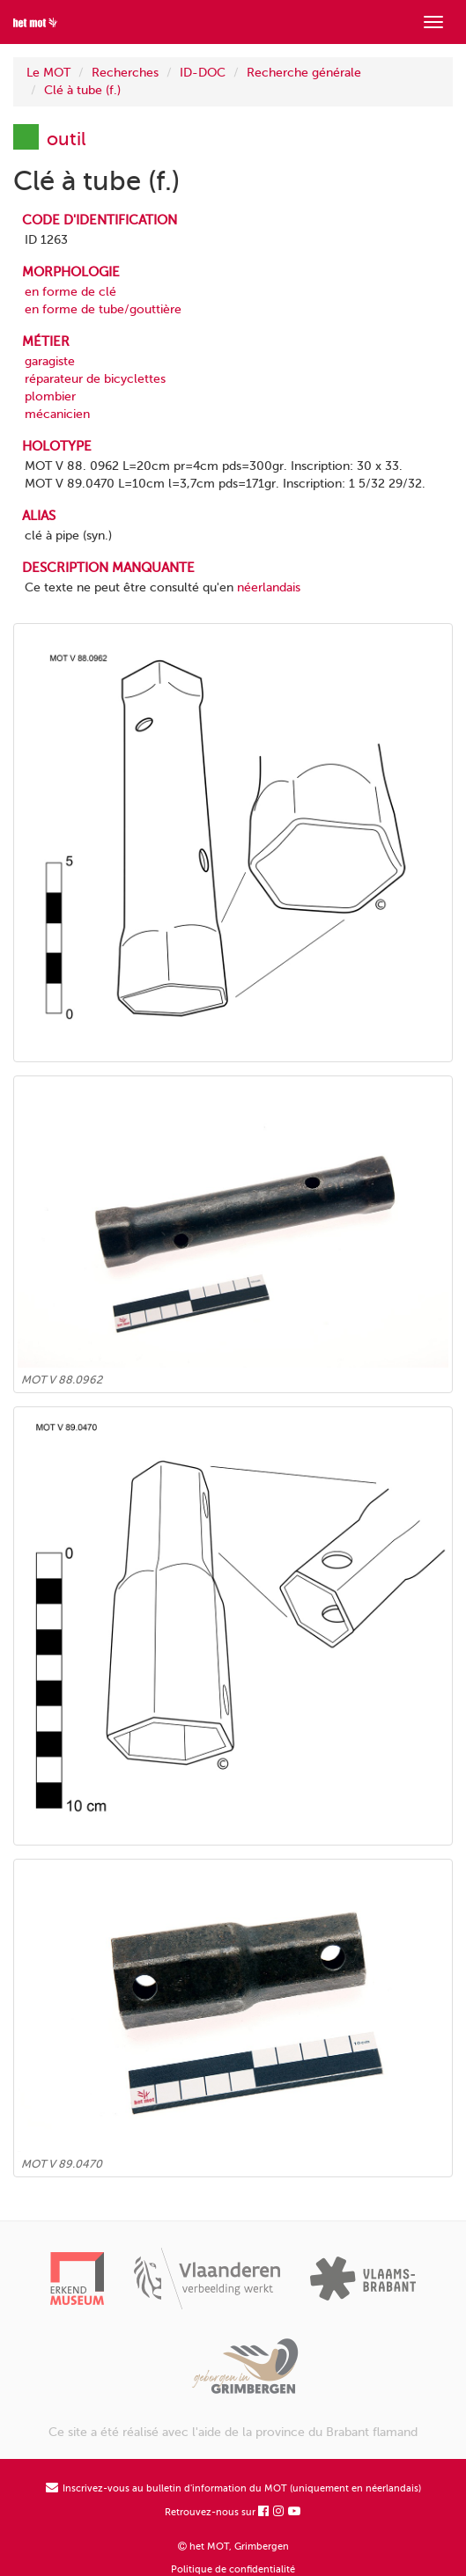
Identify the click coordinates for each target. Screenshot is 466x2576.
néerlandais (268, 587)
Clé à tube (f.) (82, 90)
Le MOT (48, 72)
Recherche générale (304, 72)
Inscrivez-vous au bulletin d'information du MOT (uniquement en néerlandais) (233, 2488)
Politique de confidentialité (233, 2569)
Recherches (125, 72)
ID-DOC (203, 72)
